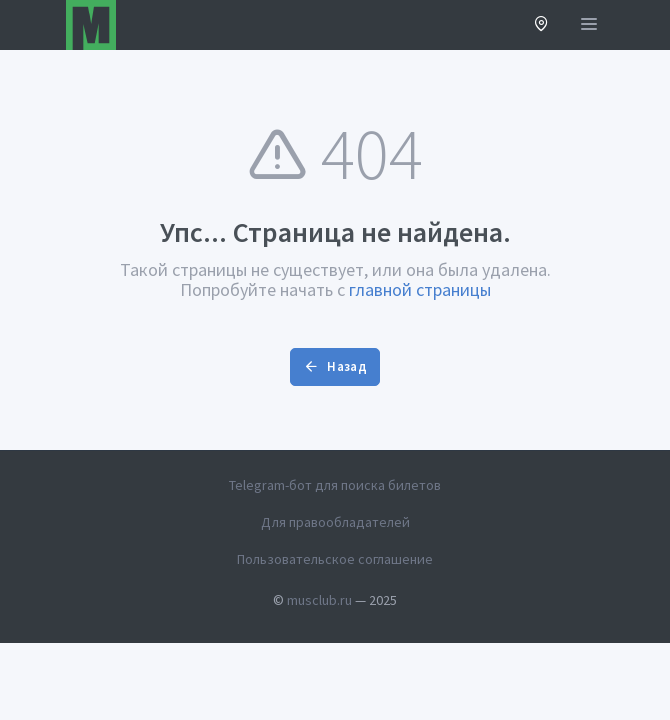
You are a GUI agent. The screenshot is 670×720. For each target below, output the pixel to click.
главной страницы (420, 289)
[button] (541, 25)
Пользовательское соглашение (335, 559)
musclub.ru (319, 600)
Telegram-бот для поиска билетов (335, 485)
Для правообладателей (335, 522)
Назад (335, 366)
